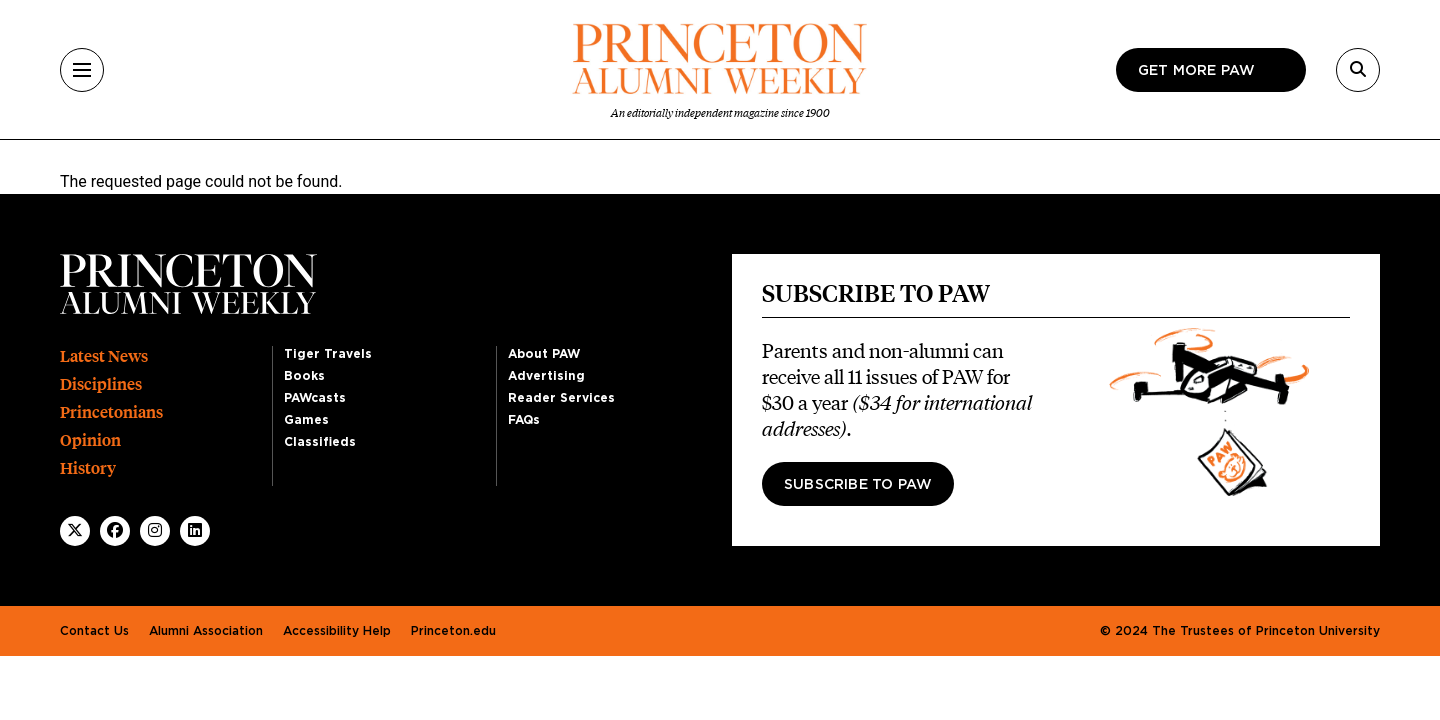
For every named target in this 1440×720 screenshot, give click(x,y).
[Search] (1358, 70)
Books (304, 376)
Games (306, 420)
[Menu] (82, 70)
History (88, 468)
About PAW (544, 354)
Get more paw (1196, 71)
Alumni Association (206, 631)
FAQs (524, 420)
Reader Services (561, 398)
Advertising (546, 376)
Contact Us (94, 631)
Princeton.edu (453, 631)
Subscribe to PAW (858, 485)
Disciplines (101, 384)
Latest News (104, 356)
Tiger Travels (328, 354)
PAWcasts (315, 398)
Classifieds (320, 442)
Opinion (90, 440)
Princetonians (111, 412)
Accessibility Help (337, 631)
